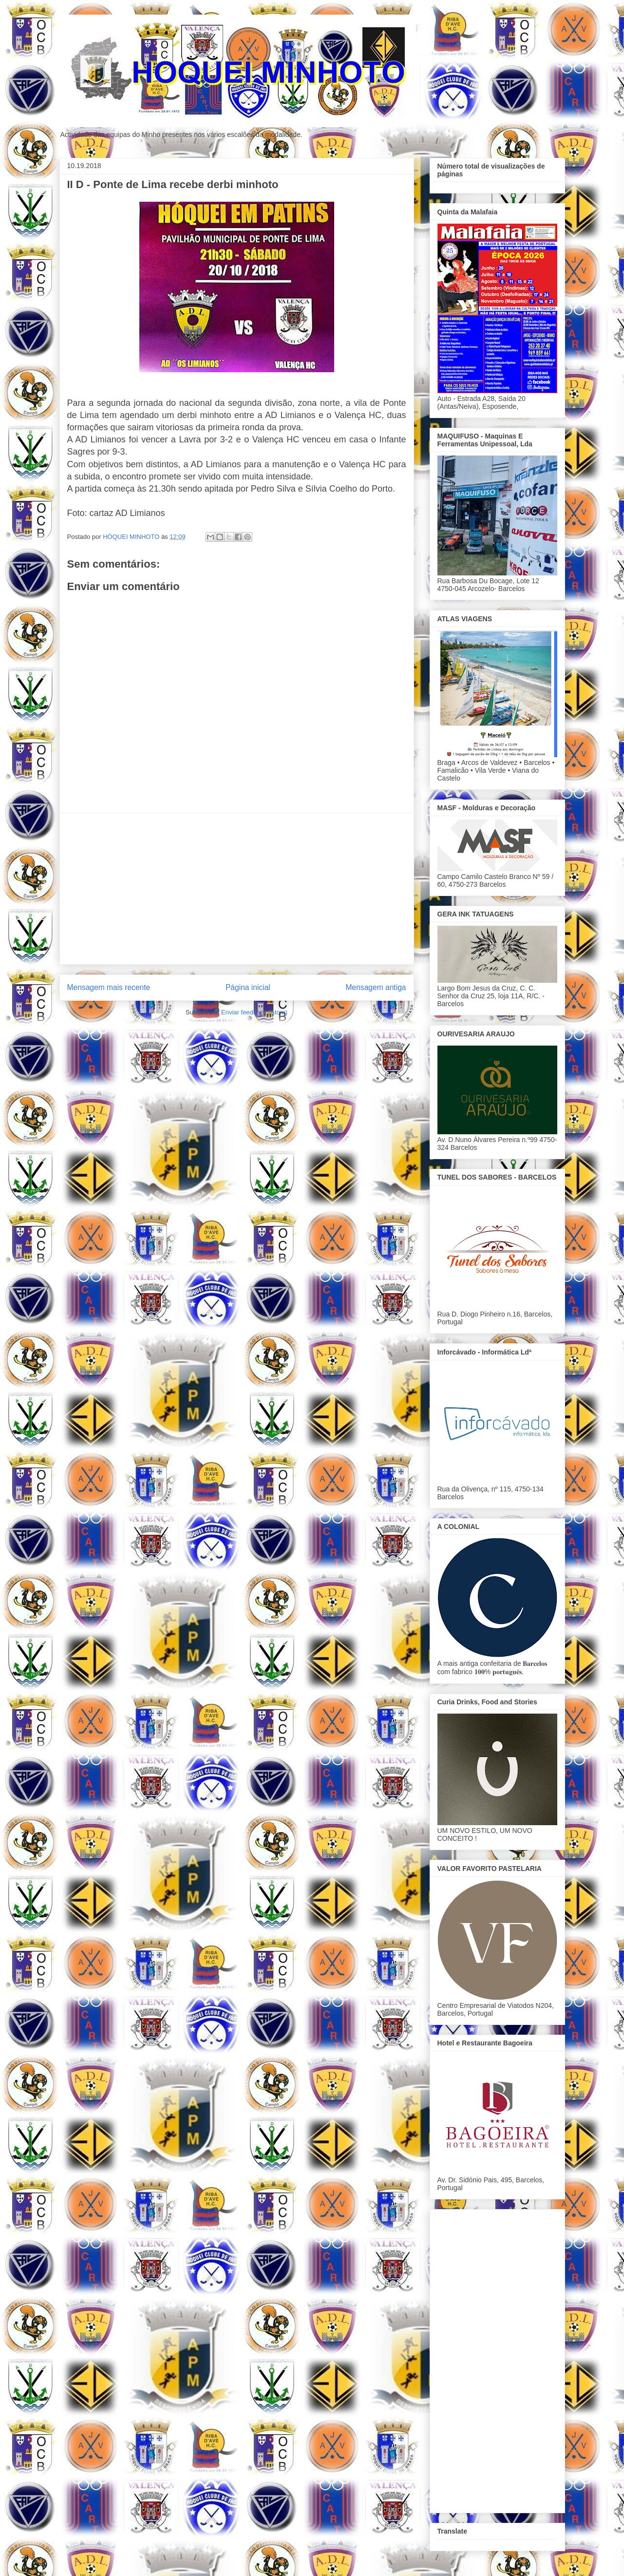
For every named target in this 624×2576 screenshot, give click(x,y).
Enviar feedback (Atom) (254, 1012)
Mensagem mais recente (109, 987)
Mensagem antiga (376, 987)
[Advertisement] (236, 889)
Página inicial (248, 987)
